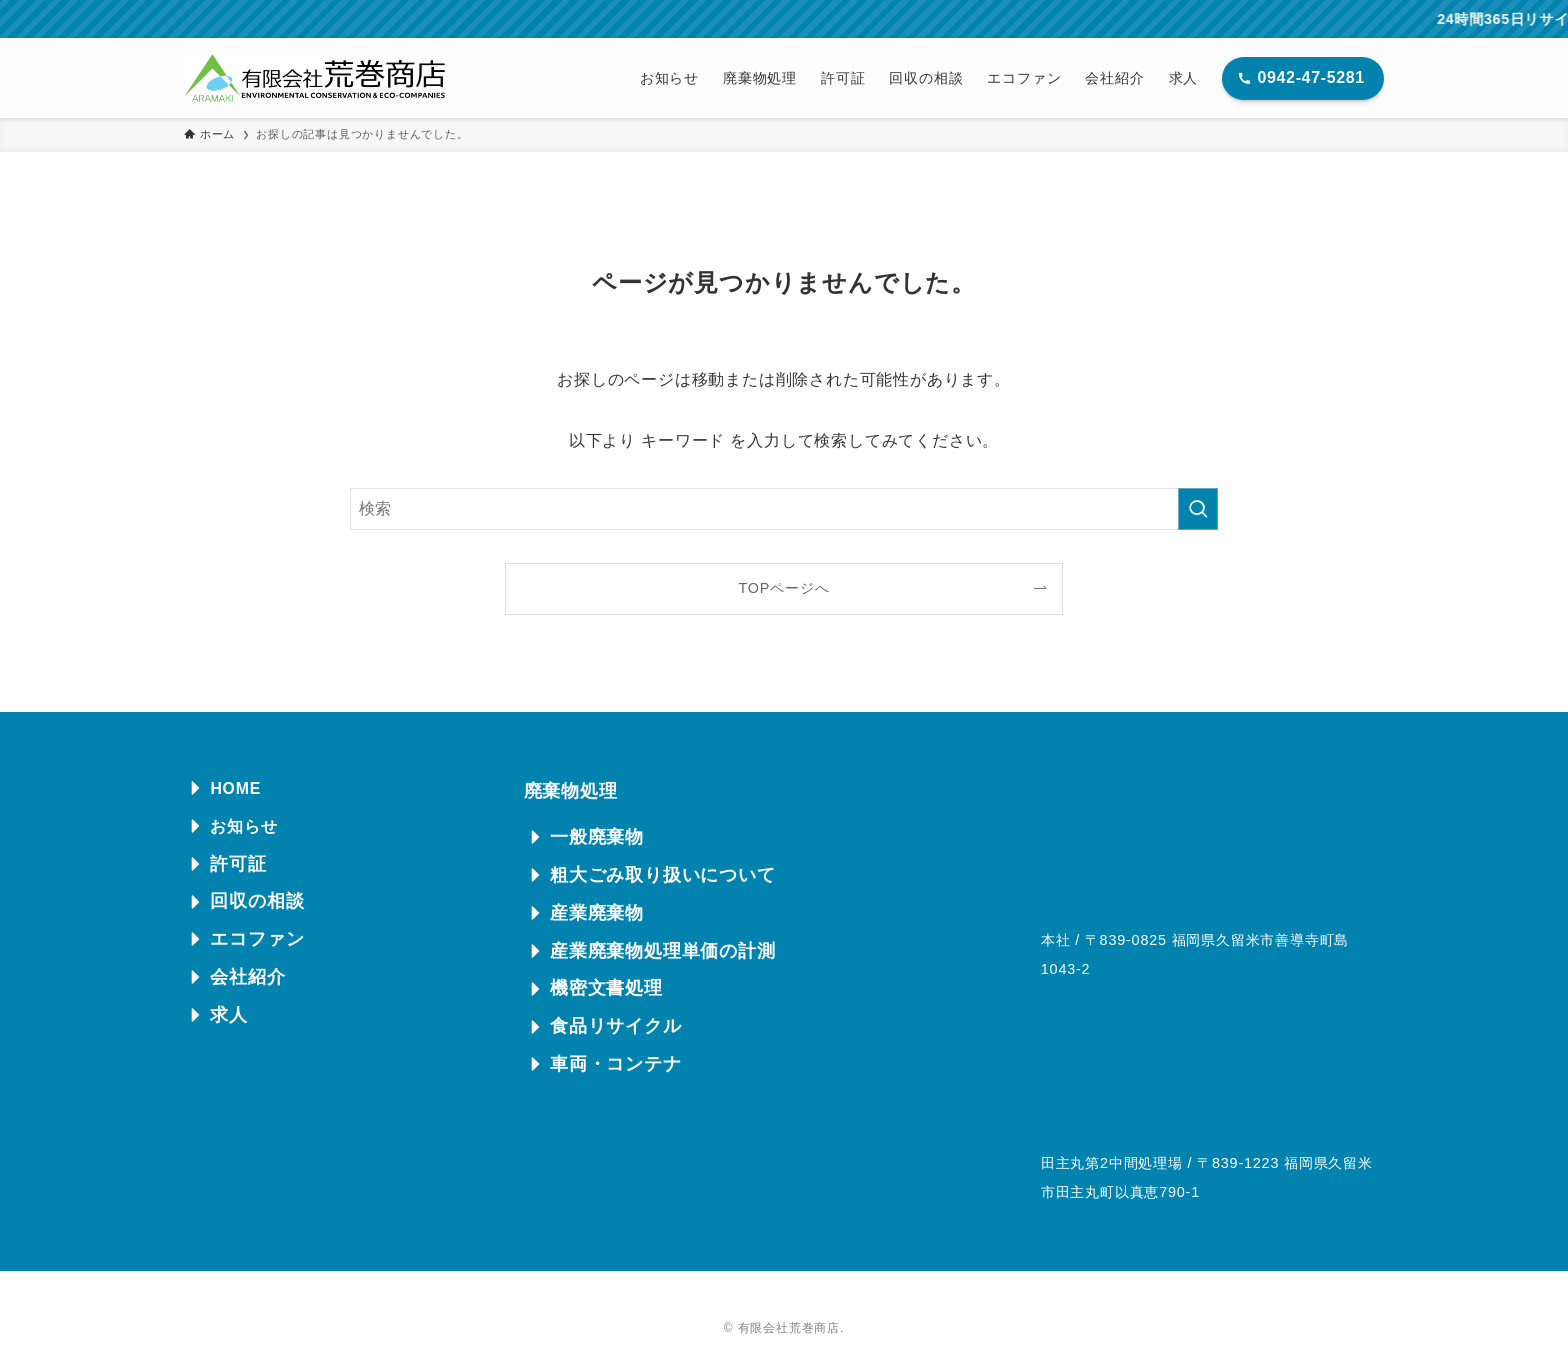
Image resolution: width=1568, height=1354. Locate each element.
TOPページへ (784, 588)
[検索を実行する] (1198, 509)
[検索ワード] (784, 509)
